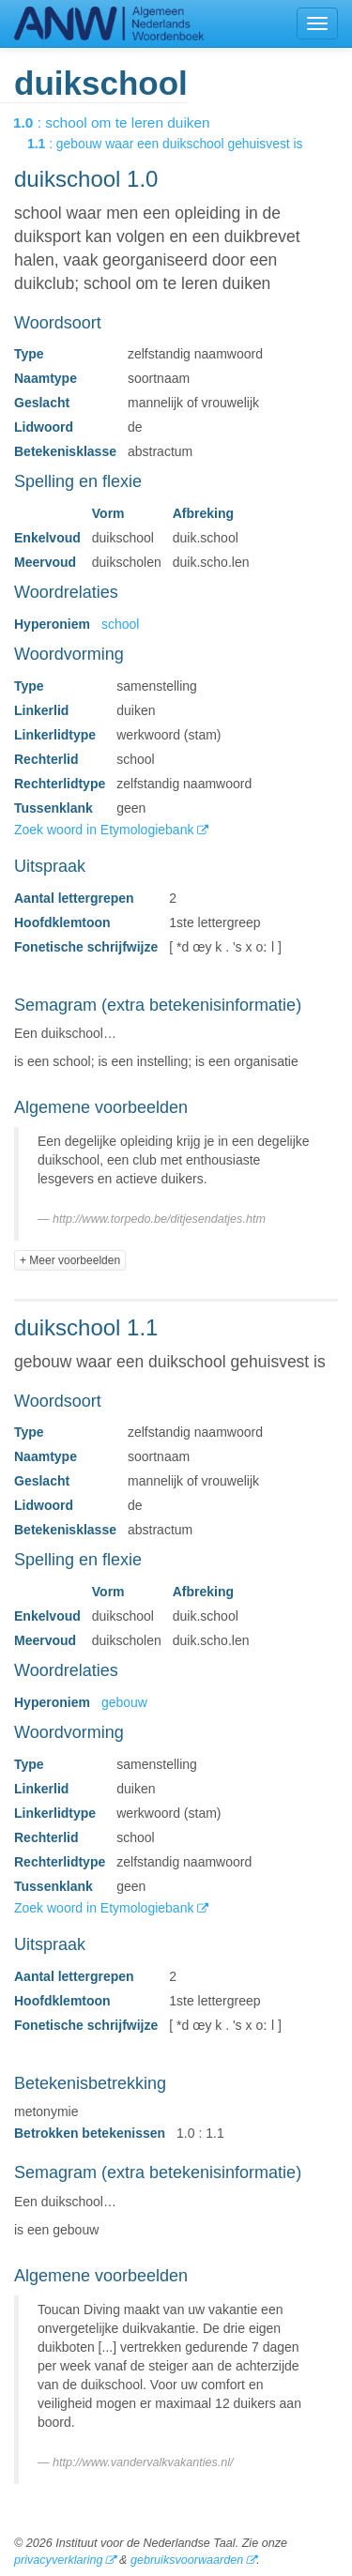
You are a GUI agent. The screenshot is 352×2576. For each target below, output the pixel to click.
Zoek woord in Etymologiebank (105, 829)
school (120, 624)
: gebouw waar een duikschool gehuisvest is (178, 143)
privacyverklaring (58, 2560)
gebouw (124, 1702)
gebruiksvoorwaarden (186, 2560)
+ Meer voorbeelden (70, 1260)
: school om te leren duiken (124, 122)
